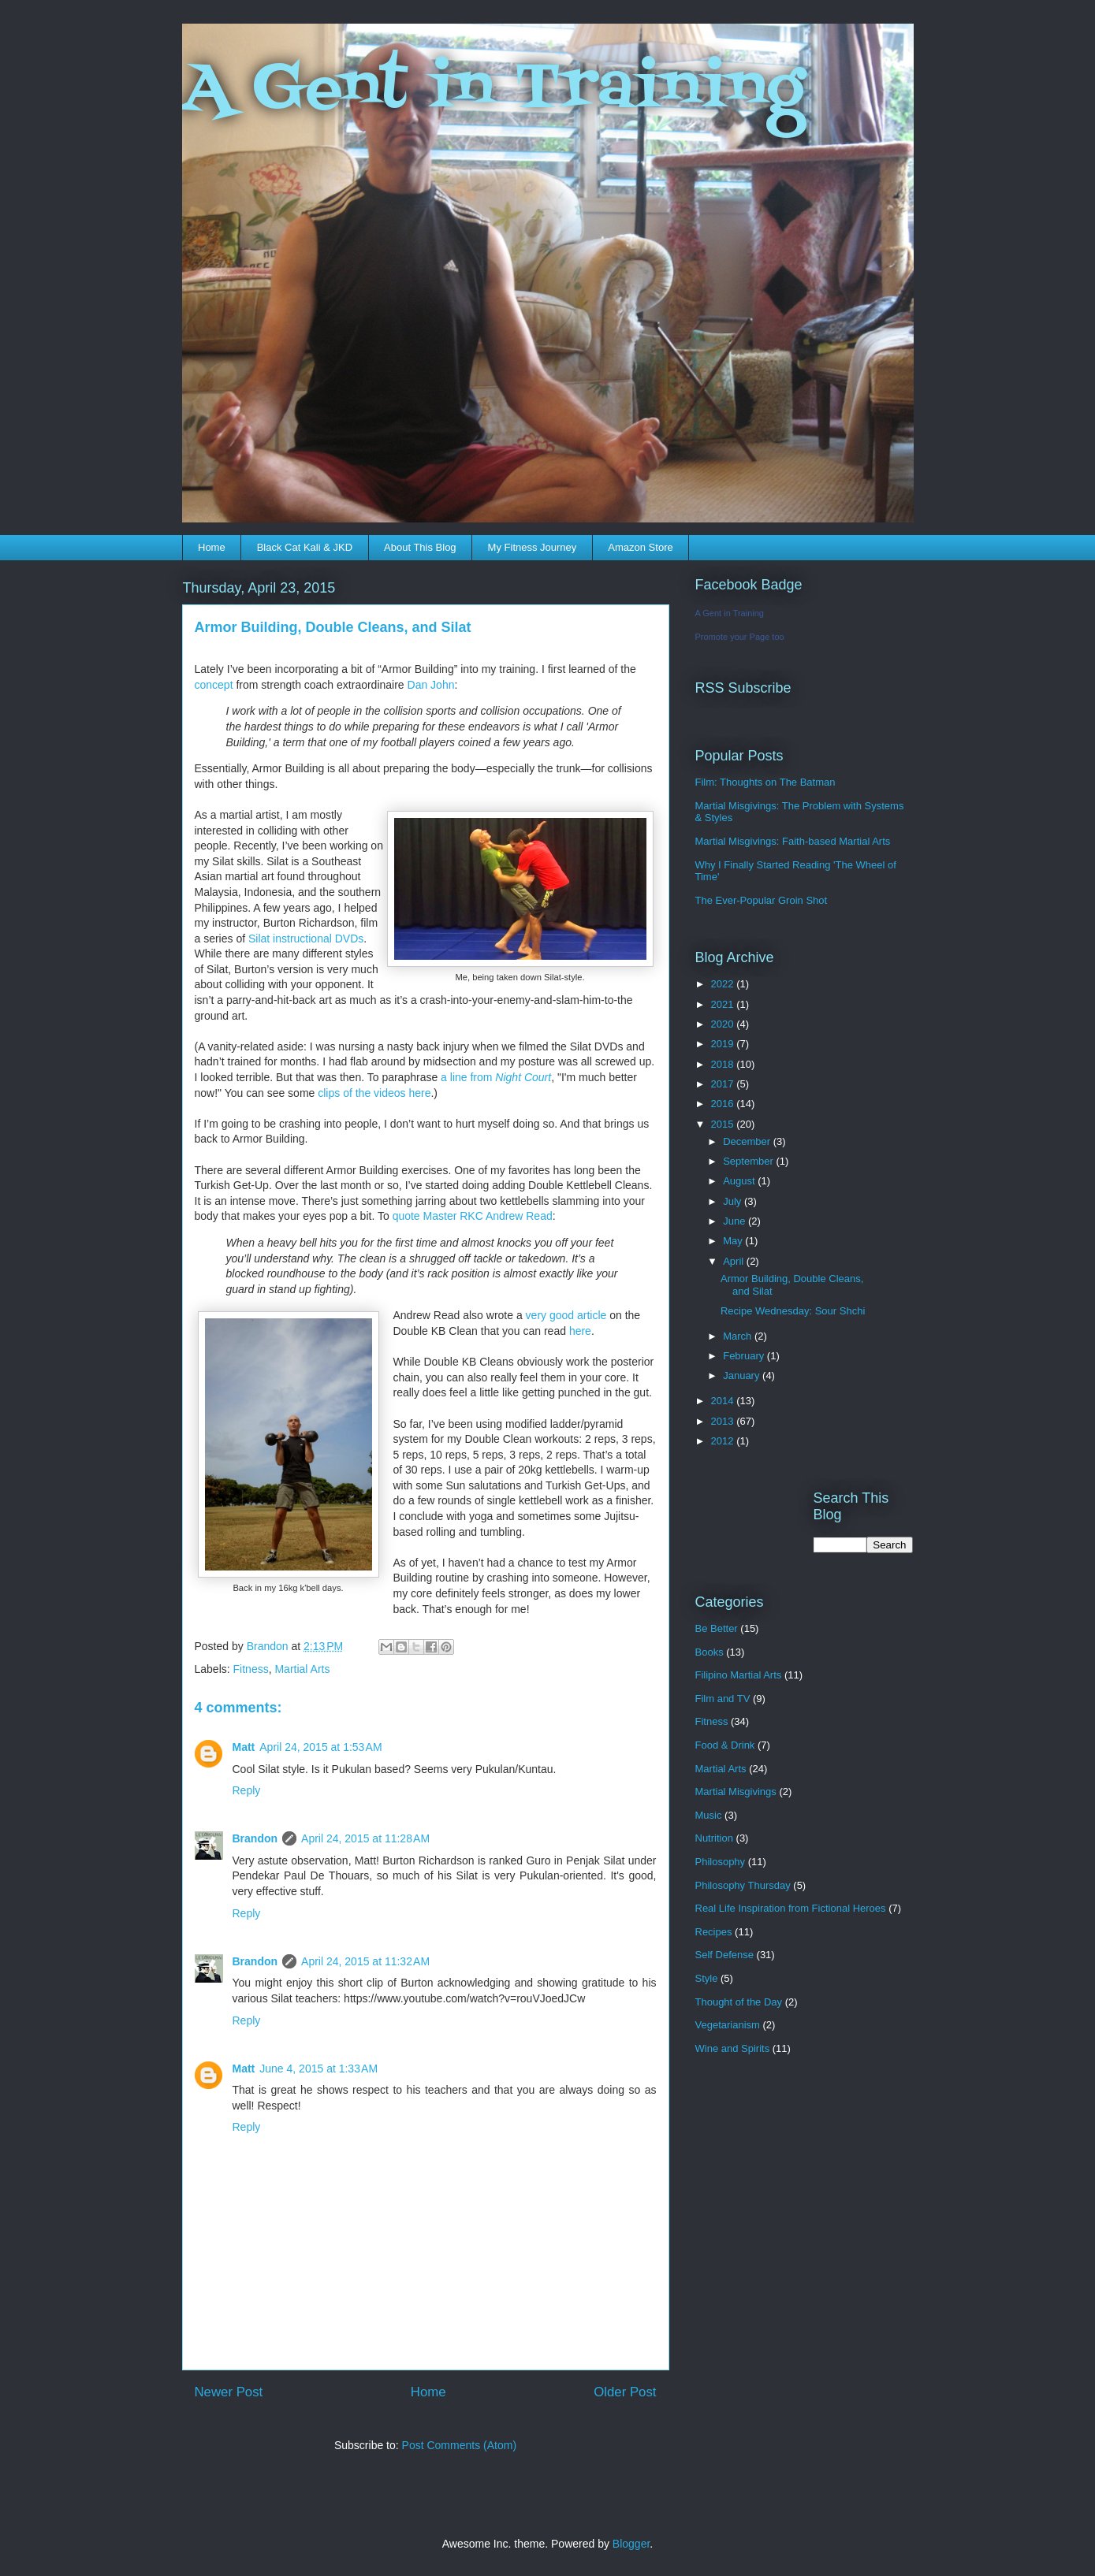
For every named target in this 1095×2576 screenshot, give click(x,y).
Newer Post (229, 2392)
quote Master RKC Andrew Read (473, 1216)
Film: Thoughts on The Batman (765, 782)
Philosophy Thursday (743, 1885)
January (742, 1375)
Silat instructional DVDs (305, 938)
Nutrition (714, 1838)
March (738, 1336)
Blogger (631, 2543)
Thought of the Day (739, 2002)
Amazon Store (640, 547)
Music (708, 1815)
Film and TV (722, 1698)
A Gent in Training (493, 90)
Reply (247, 1790)
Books (709, 1652)
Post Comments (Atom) (459, 2445)
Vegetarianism (727, 2025)
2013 (724, 1421)
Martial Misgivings (736, 1791)
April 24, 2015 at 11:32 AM (365, 1961)
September (749, 1161)
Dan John (429, 684)
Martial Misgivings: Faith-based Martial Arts (793, 841)
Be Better (716, 1628)
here (580, 1331)
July (733, 1201)
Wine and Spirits (732, 2048)
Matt (244, 1747)
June (735, 1221)
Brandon (255, 1838)
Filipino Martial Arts (738, 1675)
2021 (724, 1004)
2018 (724, 1064)
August (740, 1181)
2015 (724, 1124)
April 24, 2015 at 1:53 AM (320, 1747)
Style (706, 1978)
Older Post (625, 2392)
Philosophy (720, 1862)
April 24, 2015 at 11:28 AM (365, 1838)
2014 (724, 1401)
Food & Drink (725, 1745)
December (748, 1141)
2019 (724, 1044)
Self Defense (724, 1955)
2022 (724, 984)
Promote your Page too (739, 636)
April (735, 1261)
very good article (566, 1315)
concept (214, 684)
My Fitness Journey (532, 547)
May (734, 1241)
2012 (724, 1441)
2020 (724, 1024)
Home (211, 547)
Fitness (251, 1669)
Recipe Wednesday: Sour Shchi (793, 1311)
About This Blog (420, 547)
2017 (724, 1084)
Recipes (713, 1932)
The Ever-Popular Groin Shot (761, 900)
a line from (496, 1077)
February (745, 1356)
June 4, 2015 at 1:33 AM (318, 2068)
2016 (724, 1104)
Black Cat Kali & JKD (304, 547)
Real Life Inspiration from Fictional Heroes (790, 1908)
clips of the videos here (374, 1093)
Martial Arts (302, 1669)
